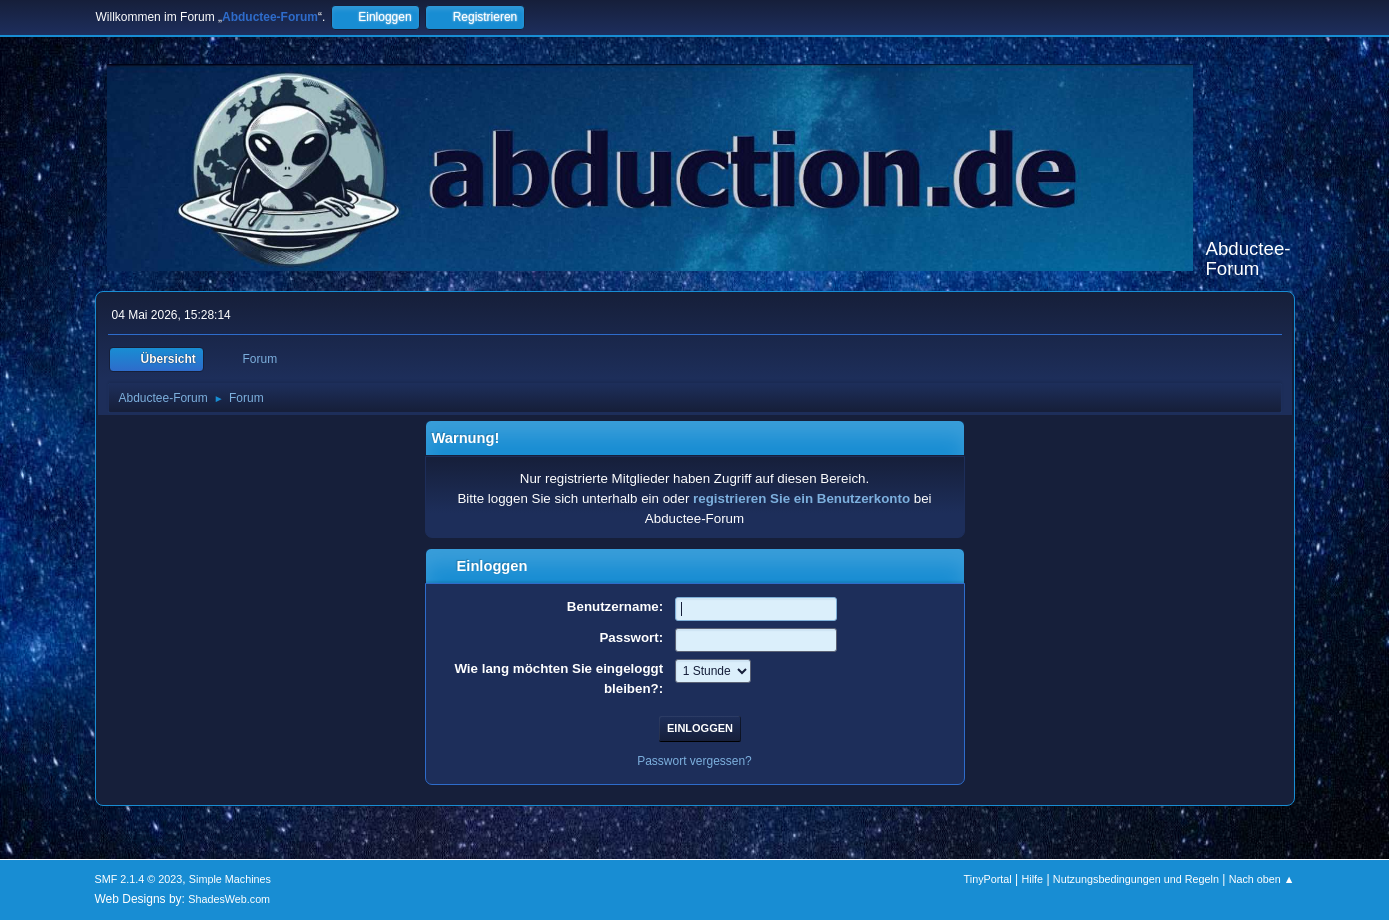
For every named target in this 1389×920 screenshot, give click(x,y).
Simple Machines (230, 879)
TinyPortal (988, 879)
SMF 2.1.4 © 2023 (139, 879)
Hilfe (1032, 879)
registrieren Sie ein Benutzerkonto (801, 498)
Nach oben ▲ (1262, 879)
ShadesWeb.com (229, 899)
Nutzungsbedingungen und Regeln (1136, 879)
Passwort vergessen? (694, 761)
